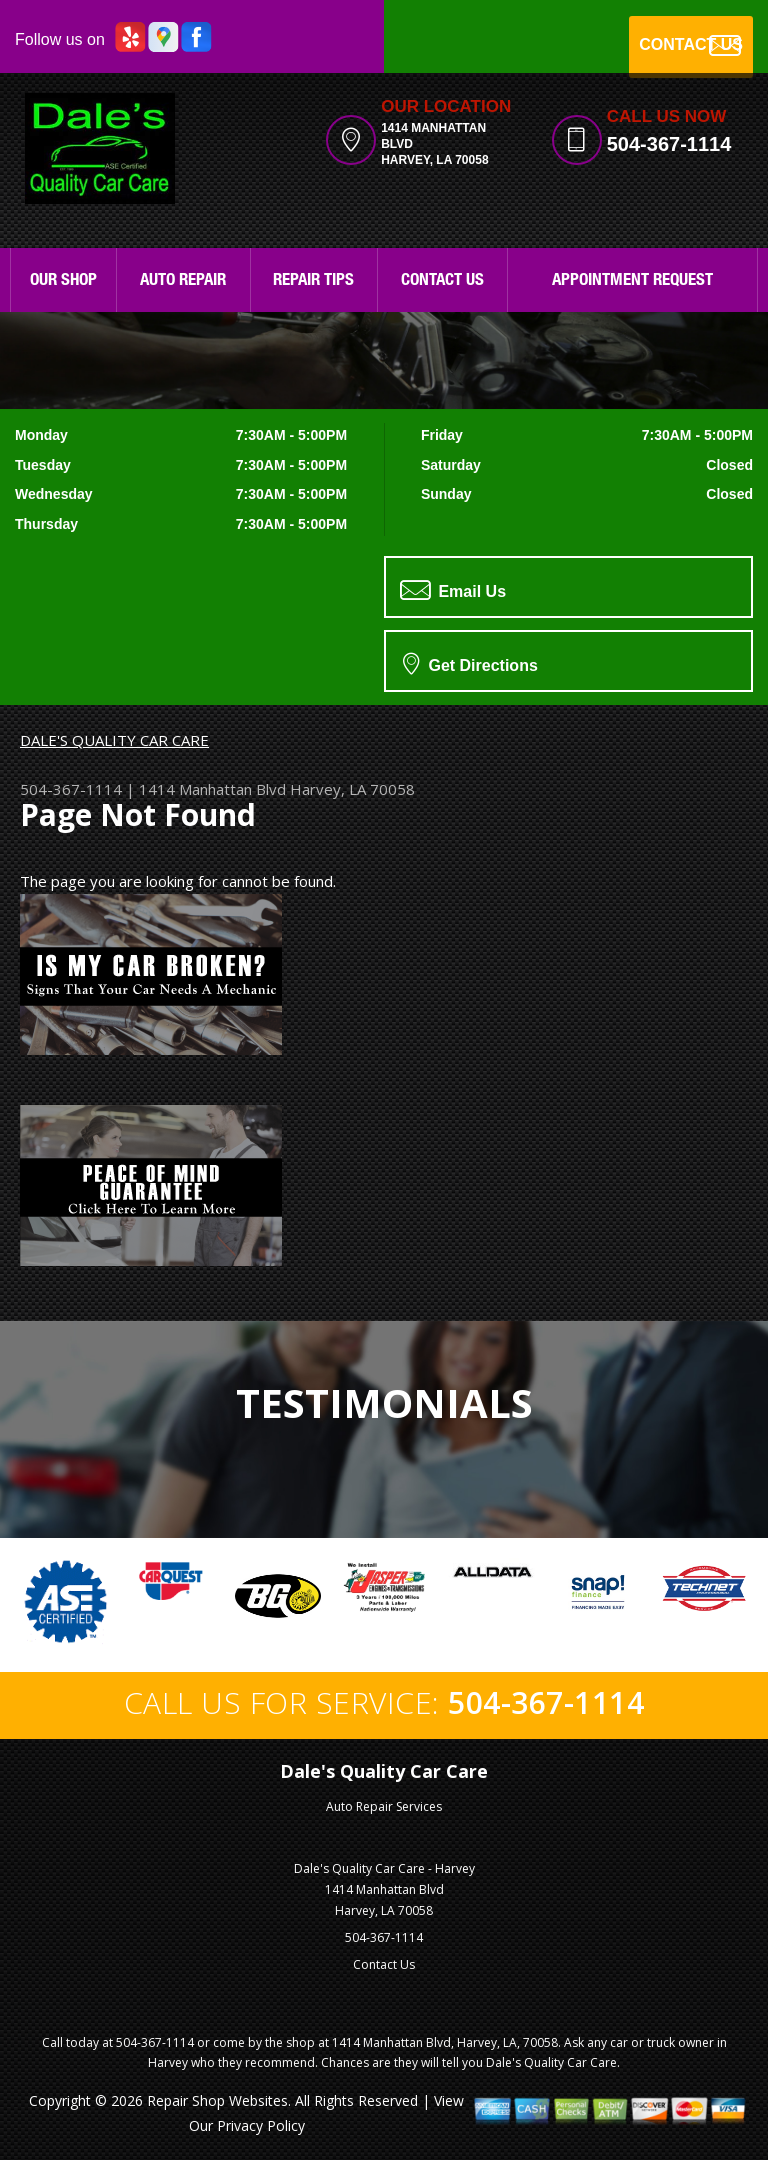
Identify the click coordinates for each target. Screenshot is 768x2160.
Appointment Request (632, 281)
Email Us (453, 590)
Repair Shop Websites (217, 2100)
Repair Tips (313, 281)
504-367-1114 (669, 144)
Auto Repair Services (384, 1806)
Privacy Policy (261, 2125)
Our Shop (63, 281)
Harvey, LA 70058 (352, 789)
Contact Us (442, 281)
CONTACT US (691, 45)
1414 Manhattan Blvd (212, 789)
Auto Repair (183, 281)
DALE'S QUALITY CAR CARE (114, 740)
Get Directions (470, 663)
